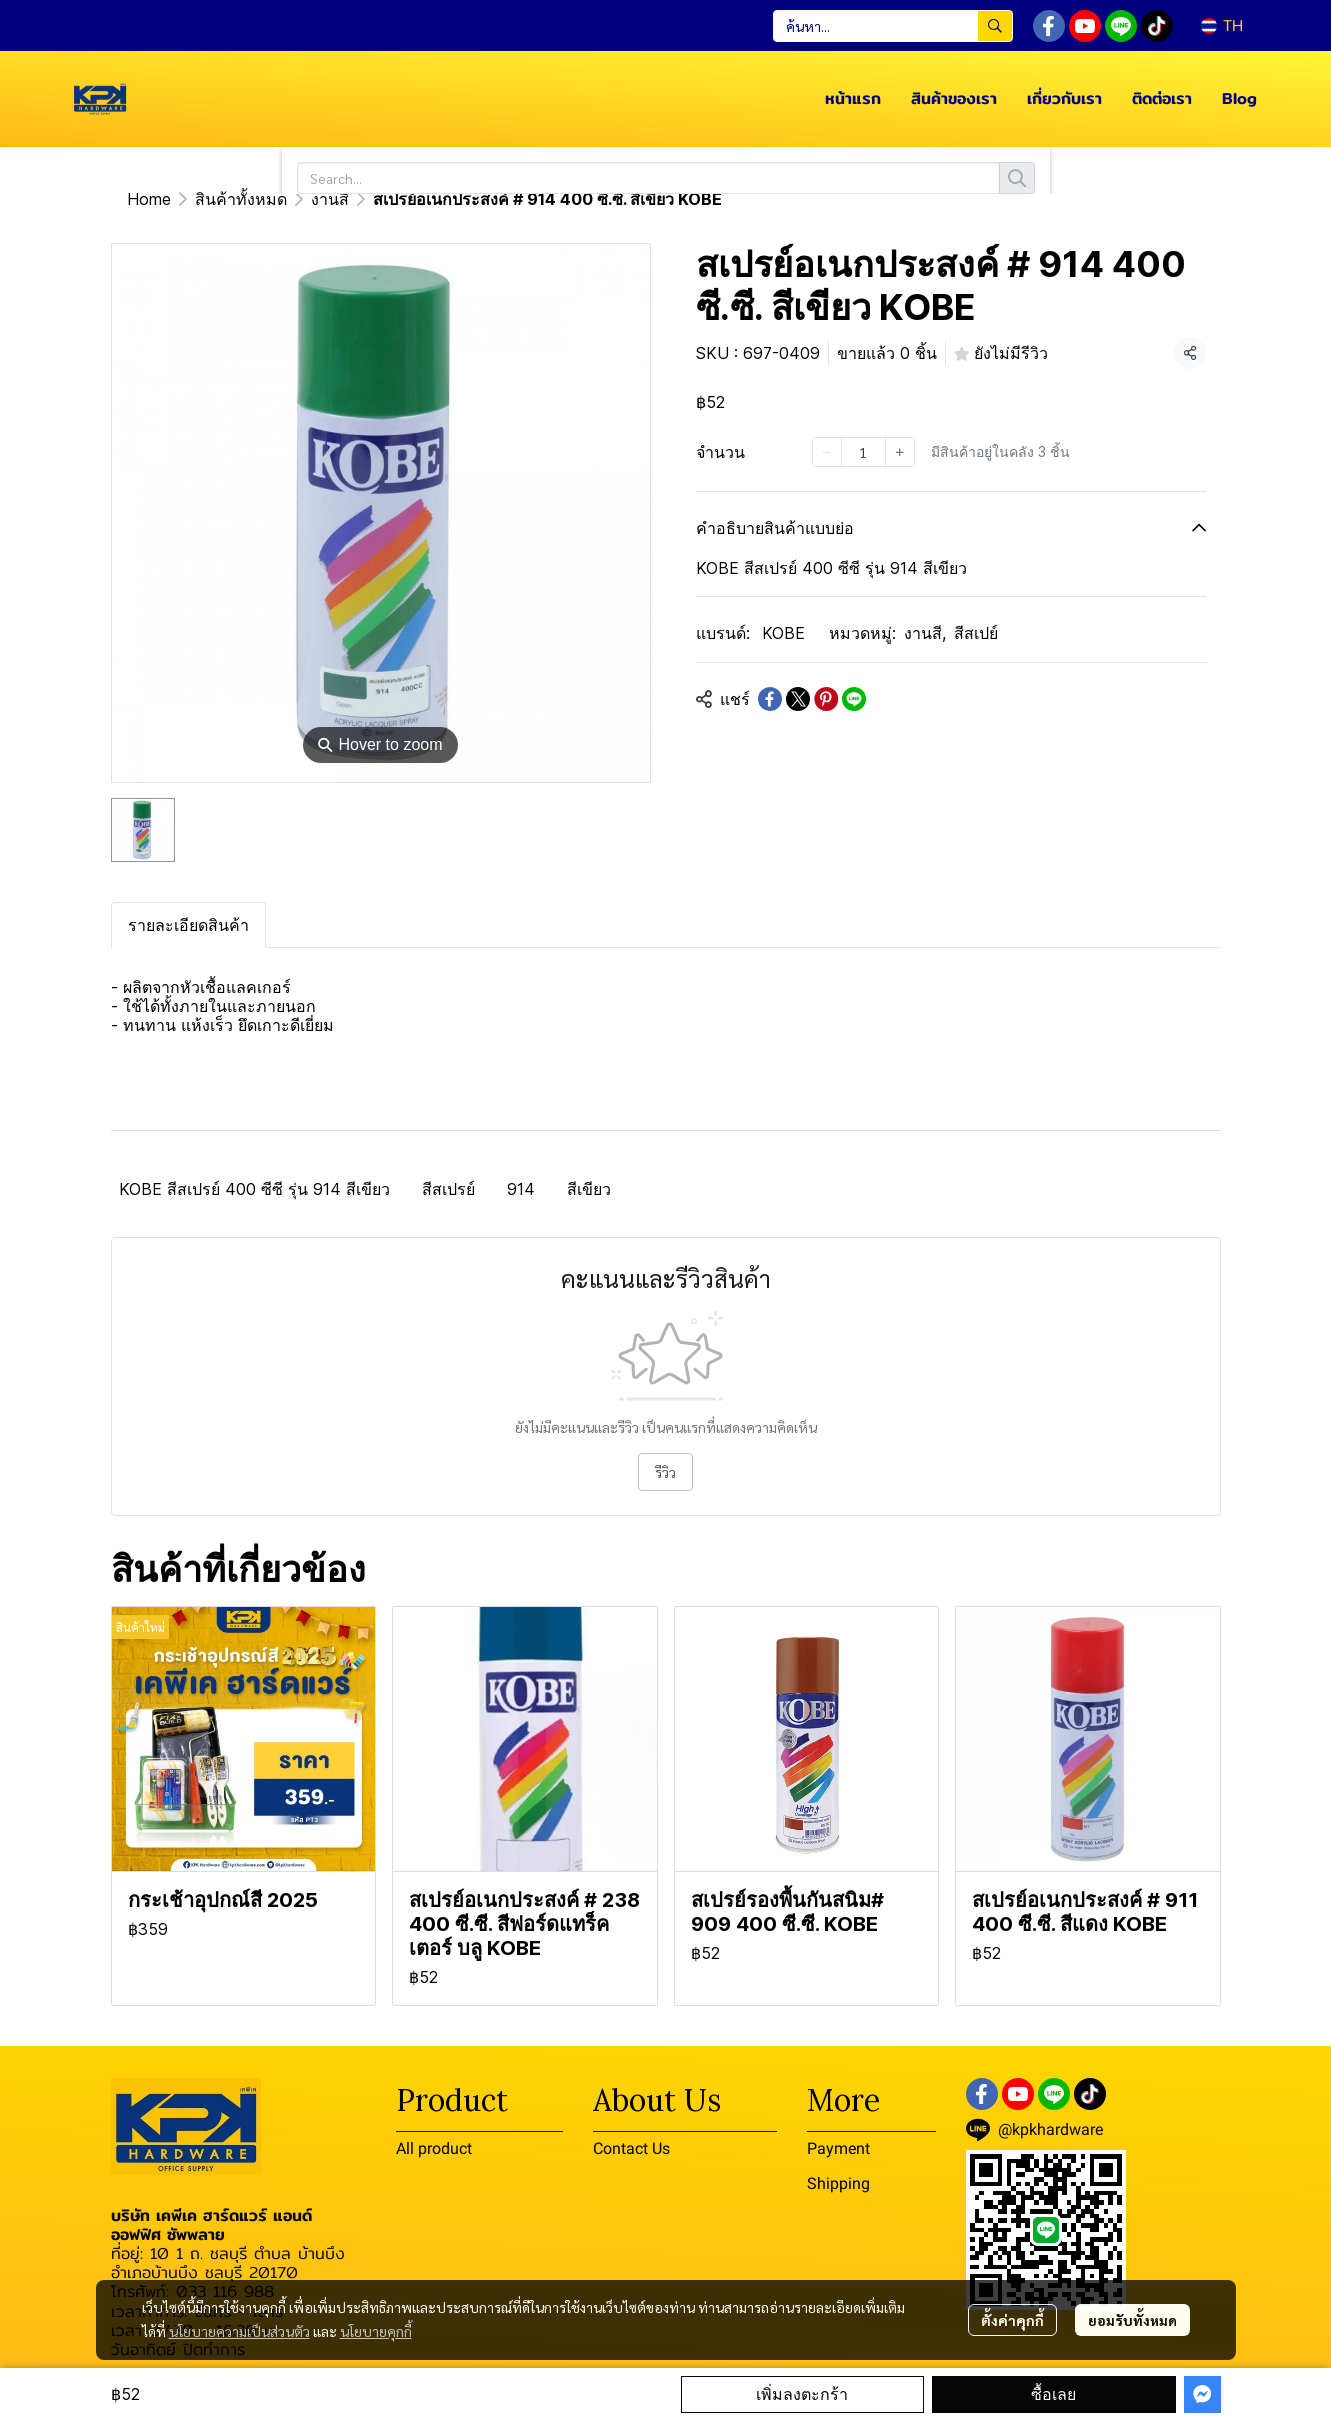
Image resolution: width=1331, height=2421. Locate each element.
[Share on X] (798, 699)
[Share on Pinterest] (826, 699)
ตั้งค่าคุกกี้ (1012, 2320)
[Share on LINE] (854, 699)
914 (521, 1189)
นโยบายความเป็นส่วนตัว (239, 2331)
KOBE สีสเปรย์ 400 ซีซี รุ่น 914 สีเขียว (254, 1189)
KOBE (783, 633)
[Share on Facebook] (770, 699)
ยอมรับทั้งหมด (1132, 2320)
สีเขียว (589, 1189)
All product (434, 2148)
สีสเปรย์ (448, 1189)
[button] (893, 26)
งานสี (330, 199)
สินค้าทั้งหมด (241, 199)
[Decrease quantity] (827, 452)
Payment (838, 2148)
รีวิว (665, 1472)
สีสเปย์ (976, 633)
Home (149, 199)
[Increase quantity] (900, 452)
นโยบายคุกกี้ (376, 2331)
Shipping (838, 2183)
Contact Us (631, 2148)
